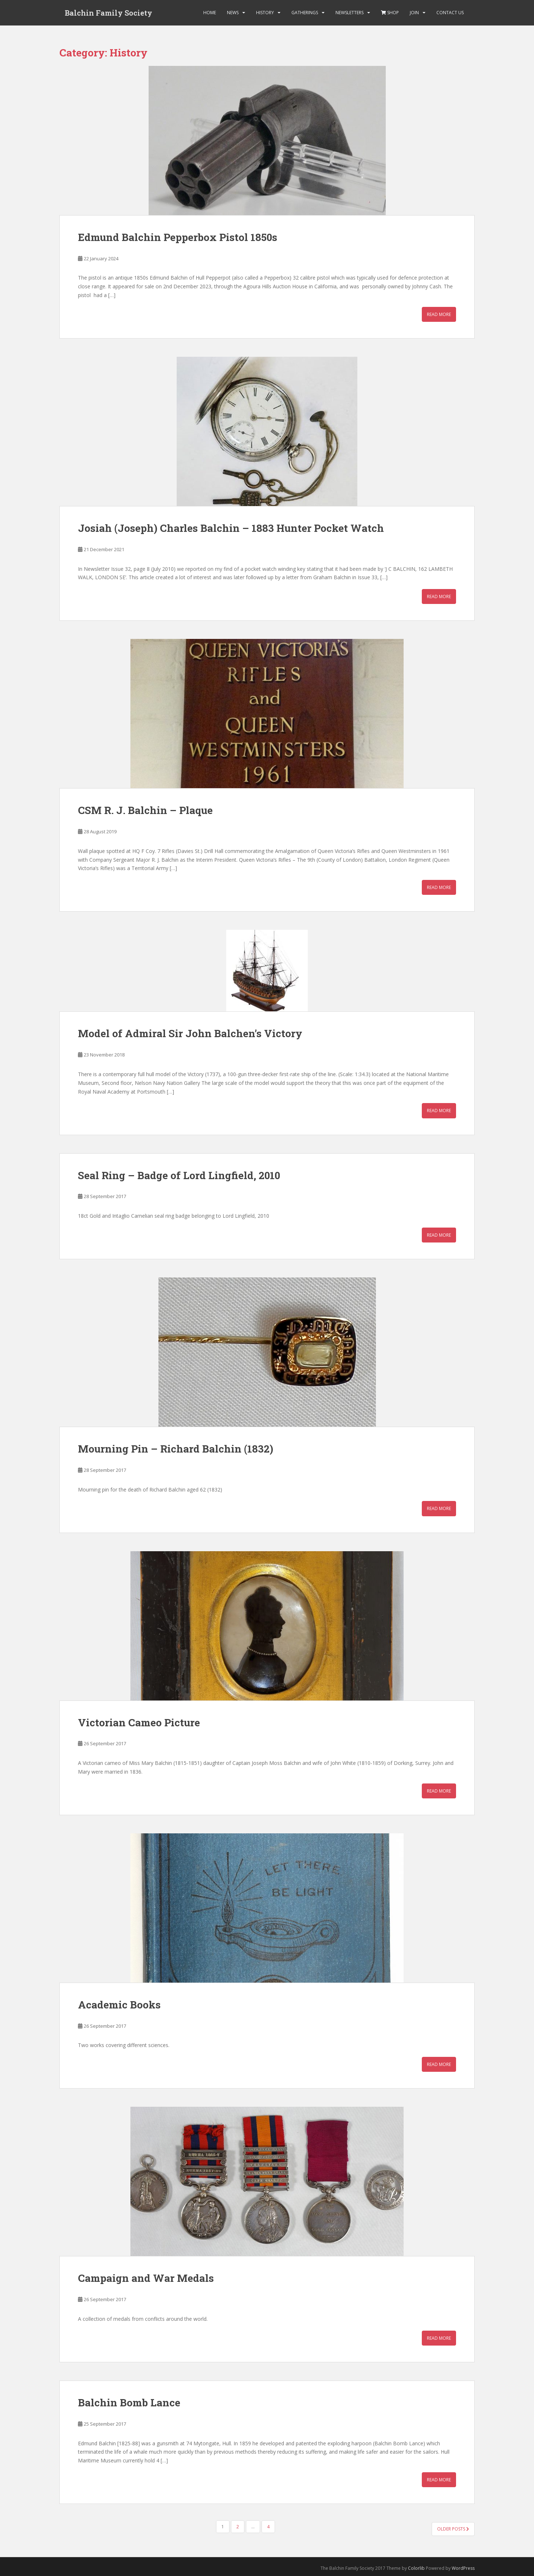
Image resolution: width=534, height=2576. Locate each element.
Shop (390, 12)
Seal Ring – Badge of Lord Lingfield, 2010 (179, 1175)
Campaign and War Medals (146, 2278)
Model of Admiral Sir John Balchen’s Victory (190, 1033)
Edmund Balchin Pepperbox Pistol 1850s (177, 237)
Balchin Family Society (108, 12)
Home (209, 12)
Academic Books (119, 2004)
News (233, 12)
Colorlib (416, 2568)
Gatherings (304, 12)
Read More (439, 314)
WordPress (463, 2568)
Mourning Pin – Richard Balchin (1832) (175, 1448)
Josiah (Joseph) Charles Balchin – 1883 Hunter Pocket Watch (231, 528)
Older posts (453, 2529)
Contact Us (450, 12)
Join (414, 12)
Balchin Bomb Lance (129, 2402)
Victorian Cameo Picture (139, 1722)
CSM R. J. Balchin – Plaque (145, 810)
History (265, 12)
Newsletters (349, 12)
